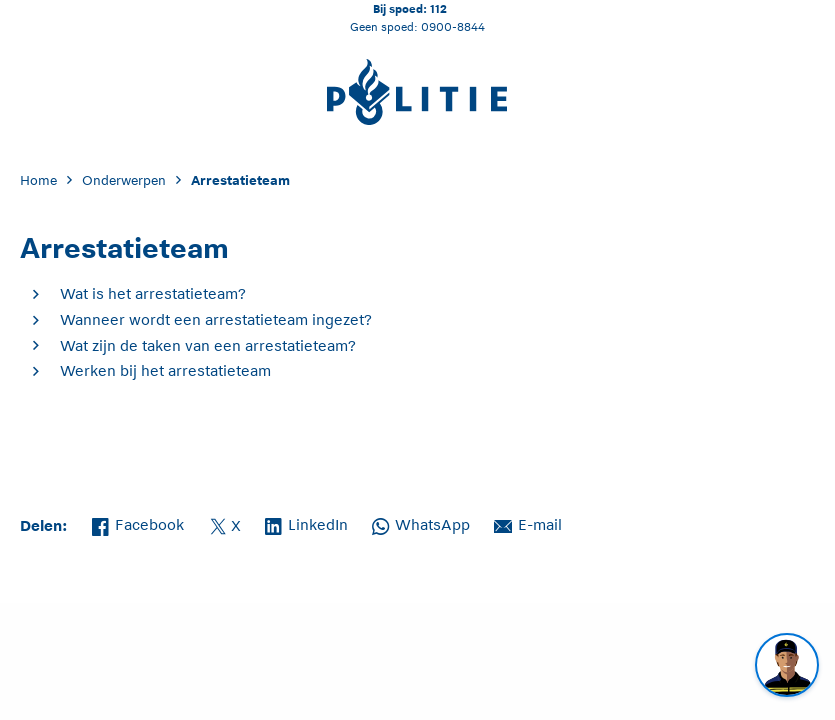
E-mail (528, 523)
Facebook (138, 523)
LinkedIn (306, 523)
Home (38, 180)
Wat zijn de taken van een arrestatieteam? (208, 345)
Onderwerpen (124, 180)
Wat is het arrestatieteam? (153, 293)
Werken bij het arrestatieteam (165, 370)
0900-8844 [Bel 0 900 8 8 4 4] (453, 26)
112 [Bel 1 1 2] (438, 8)
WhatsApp (421, 523)
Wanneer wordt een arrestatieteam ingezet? (216, 319)
